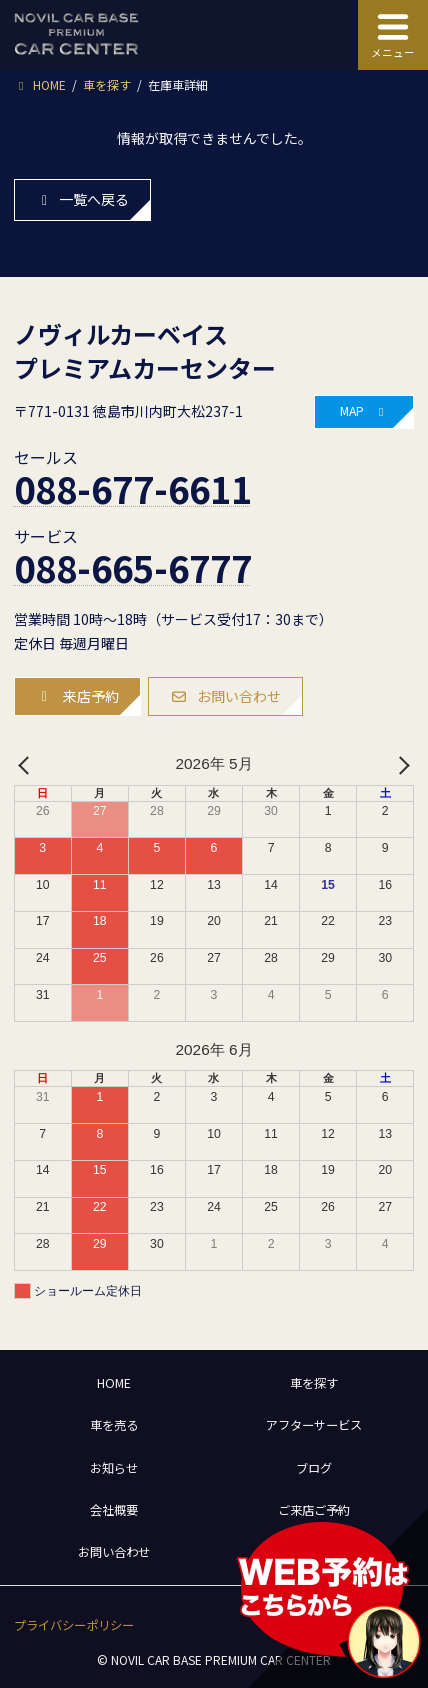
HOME (114, 1383)
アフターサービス (314, 1425)
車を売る (114, 1425)
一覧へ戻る (82, 199)
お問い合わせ (114, 1552)
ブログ (314, 1468)
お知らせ (114, 1468)
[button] (364, 412)
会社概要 (114, 1510)
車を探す (314, 1383)
